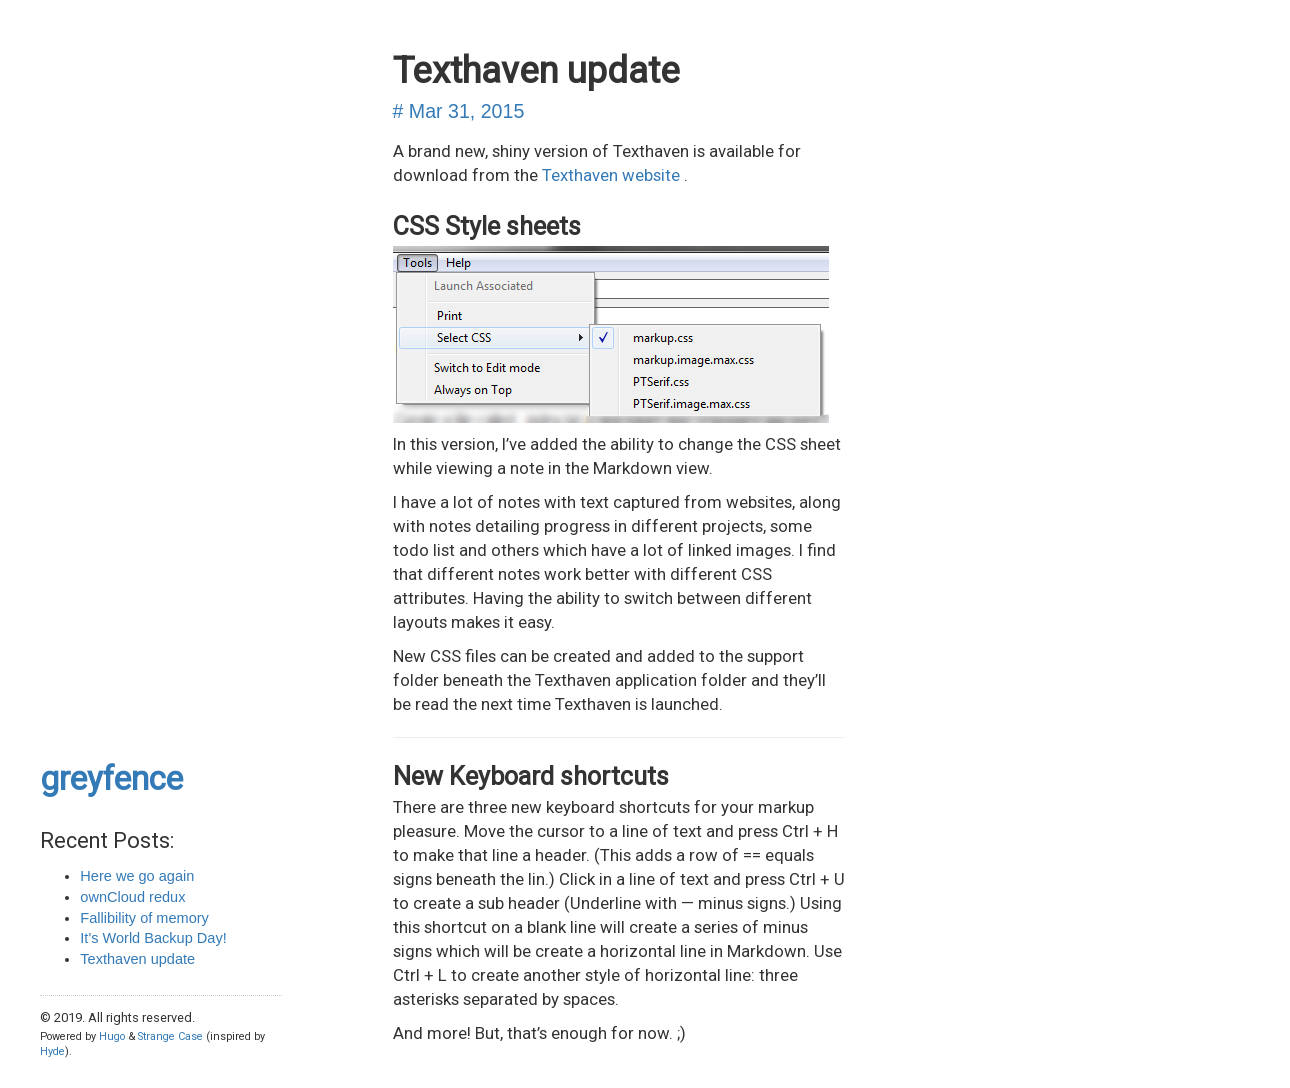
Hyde (52, 1051)
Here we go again (137, 876)
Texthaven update (137, 959)
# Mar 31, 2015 (459, 111)
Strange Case (170, 1036)
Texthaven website (613, 175)
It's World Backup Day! (153, 938)
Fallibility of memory (144, 918)
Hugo (112, 1036)
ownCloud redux (132, 897)
